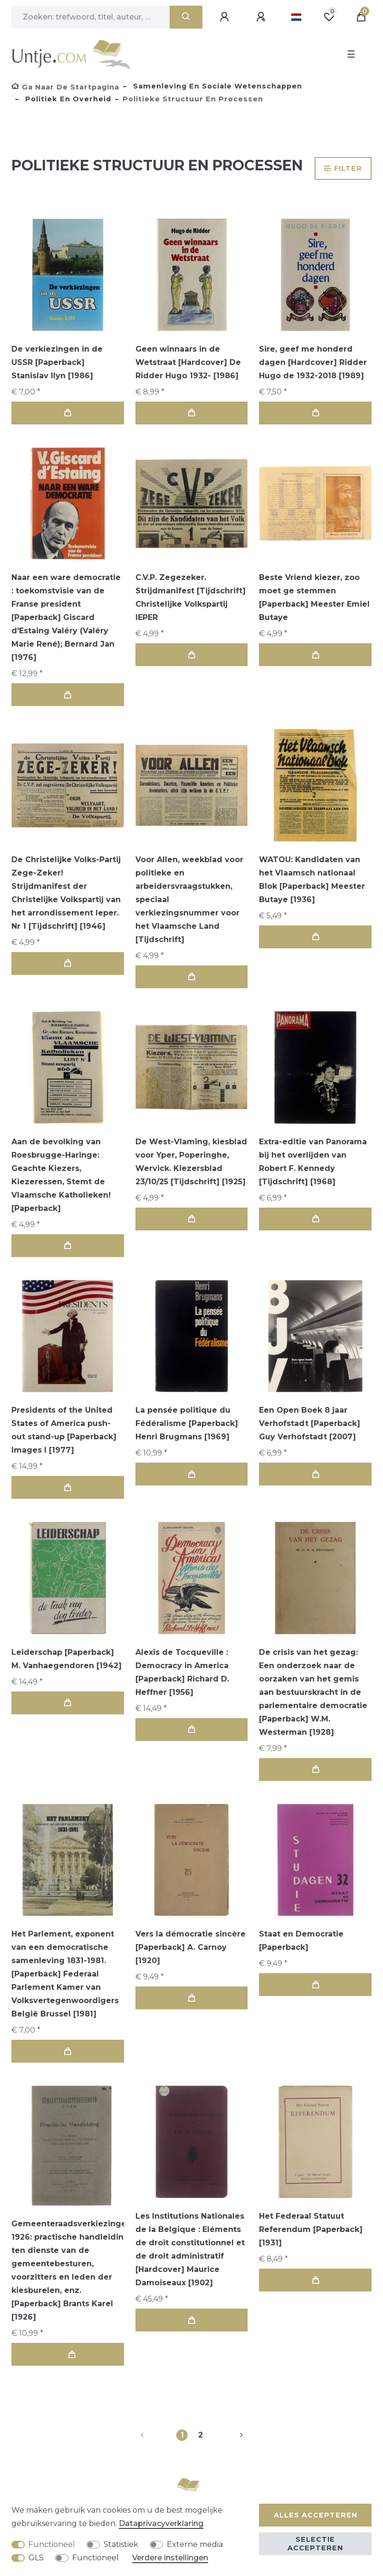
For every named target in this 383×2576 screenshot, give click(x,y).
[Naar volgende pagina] (230, 2435)
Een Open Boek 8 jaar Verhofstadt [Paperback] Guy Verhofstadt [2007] (309, 1423)
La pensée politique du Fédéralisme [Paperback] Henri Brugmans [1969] (186, 1423)
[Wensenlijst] (329, 17)
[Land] (296, 17)
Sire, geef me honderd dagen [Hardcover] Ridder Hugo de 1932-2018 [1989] (313, 362)
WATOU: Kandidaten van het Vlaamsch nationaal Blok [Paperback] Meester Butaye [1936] (312, 879)
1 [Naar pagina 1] (182, 2434)
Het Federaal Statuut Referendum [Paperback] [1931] (311, 2229)
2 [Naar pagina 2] (200, 2434)
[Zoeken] (186, 17)
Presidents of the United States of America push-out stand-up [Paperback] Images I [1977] (63, 1430)
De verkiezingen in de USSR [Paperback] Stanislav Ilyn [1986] (57, 362)
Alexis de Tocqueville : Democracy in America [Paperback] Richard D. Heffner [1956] (182, 1672)
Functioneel (52, 2544)
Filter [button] (343, 168)
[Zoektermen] (90, 17)
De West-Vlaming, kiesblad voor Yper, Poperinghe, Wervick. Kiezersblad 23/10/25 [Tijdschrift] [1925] (191, 1161)
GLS (36, 2557)
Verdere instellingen (170, 2557)
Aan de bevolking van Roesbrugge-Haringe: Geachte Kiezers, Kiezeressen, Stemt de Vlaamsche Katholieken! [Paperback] (61, 1175)
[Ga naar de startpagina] (65, 87)
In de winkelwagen (67, 413)
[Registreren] (262, 17)
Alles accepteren (315, 2515)
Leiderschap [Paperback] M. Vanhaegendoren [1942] (66, 1659)
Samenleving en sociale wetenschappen (216, 86)
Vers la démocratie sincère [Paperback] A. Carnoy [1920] (190, 1947)
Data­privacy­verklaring (161, 2523)
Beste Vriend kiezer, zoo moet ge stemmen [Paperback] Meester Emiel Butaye (314, 597)
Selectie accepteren (315, 2543)
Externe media (195, 2544)
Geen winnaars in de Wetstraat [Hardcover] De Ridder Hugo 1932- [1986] (188, 362)
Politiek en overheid (67, 99)
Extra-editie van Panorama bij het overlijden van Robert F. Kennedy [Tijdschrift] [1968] (313, 1161)
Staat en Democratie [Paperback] (301, 1940)
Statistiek (121, 2544)
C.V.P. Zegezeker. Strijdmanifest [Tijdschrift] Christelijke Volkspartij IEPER (190, 597)
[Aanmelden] (225, 17)
